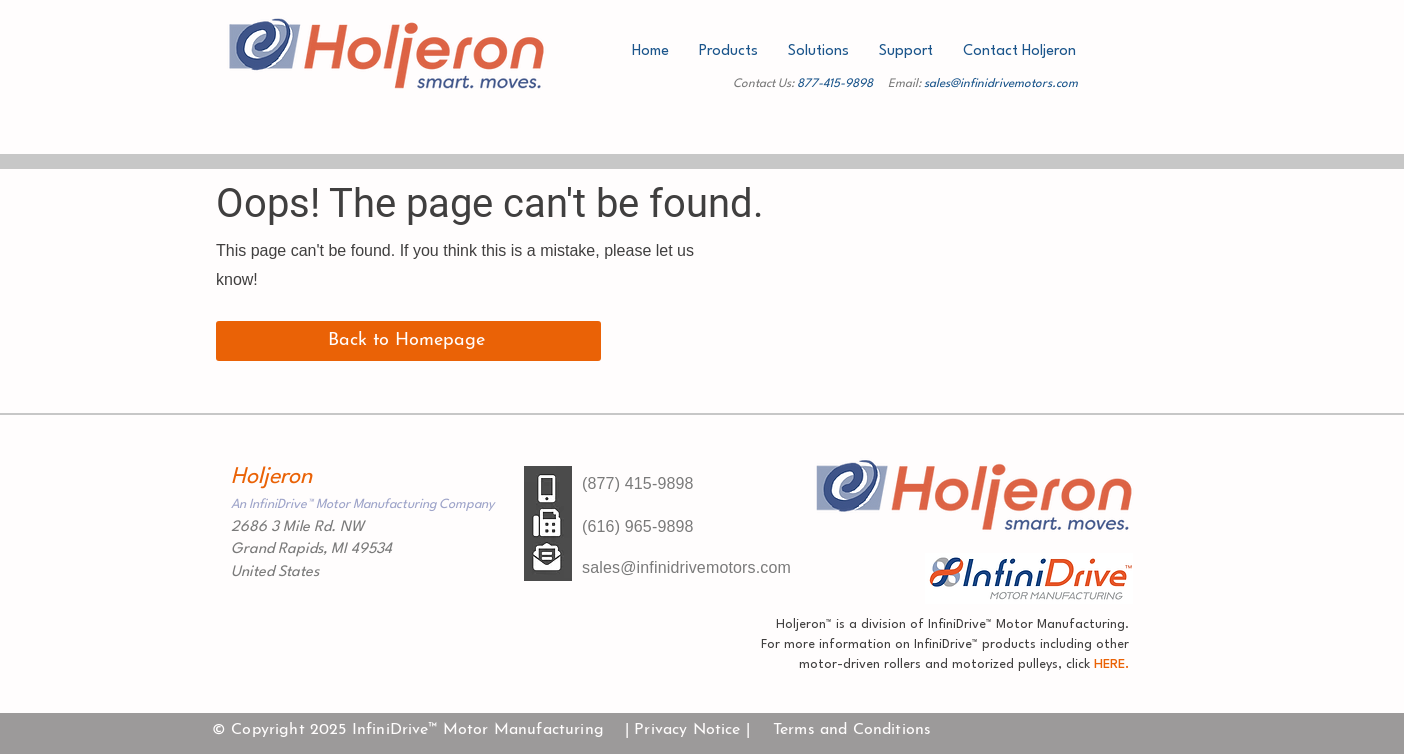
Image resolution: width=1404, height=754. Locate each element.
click (1078, 664)
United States (275, 572)
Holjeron (271, 477)
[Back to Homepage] (408, 341)
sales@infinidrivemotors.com (1001, 84)
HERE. (1109, 664)
